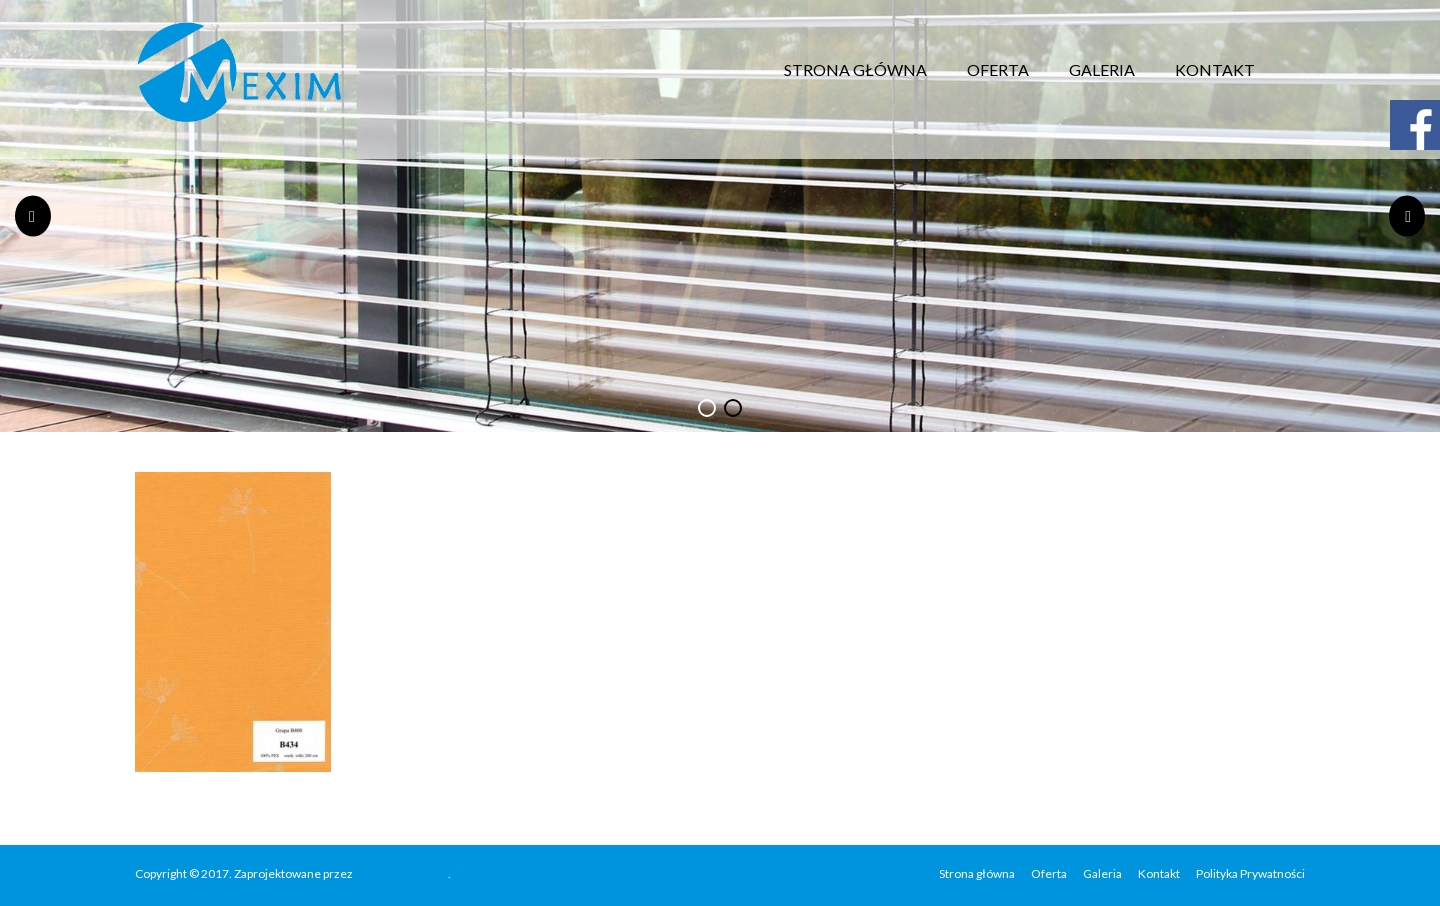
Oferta (998, 69)
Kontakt (1215, 69)
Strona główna (855, 69)
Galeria (1102, 69)
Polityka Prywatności (1250, 873)
